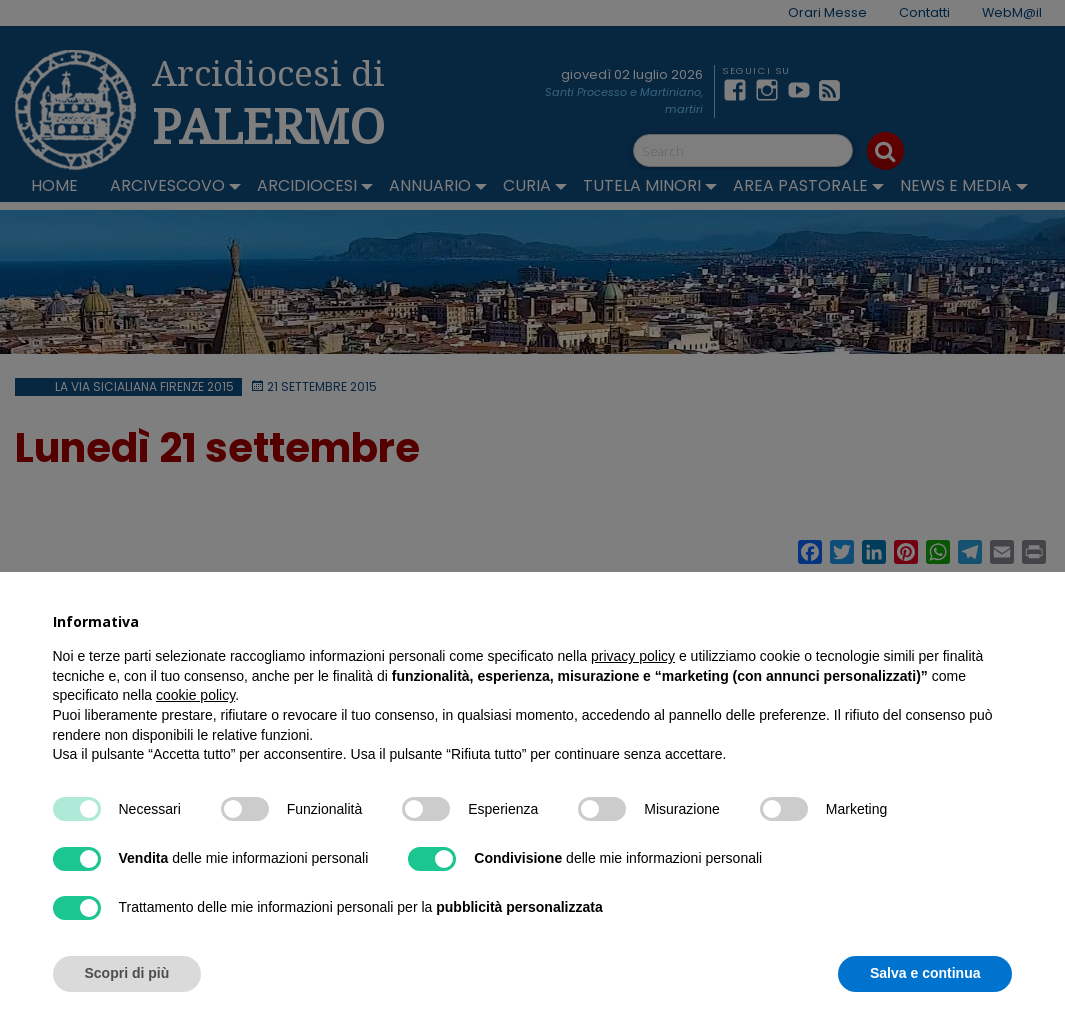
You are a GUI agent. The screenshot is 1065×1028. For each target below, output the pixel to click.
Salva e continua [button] (925, 973)
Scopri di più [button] (127, 973)
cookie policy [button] (195, 695)
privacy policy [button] (633, 656)
